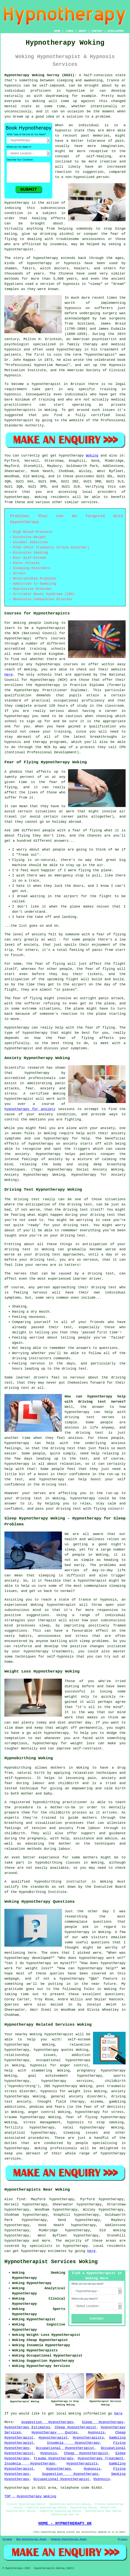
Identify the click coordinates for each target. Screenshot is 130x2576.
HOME (57, 31)
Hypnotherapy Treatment (100, 2458)
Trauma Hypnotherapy (53, 2458)
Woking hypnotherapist (51, 2034)
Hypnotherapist (53, 2438)
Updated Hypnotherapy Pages (69, 2539)
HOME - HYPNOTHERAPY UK (65, 2523)
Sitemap (7, 2539)
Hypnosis (96, 2432)
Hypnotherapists (88, 2438)
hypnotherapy (45, 258)
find (21, 2199)
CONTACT (97, 31)
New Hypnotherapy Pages (31, 2539)
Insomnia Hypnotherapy (73, 2443)
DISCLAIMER (116, 31)
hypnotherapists (19, 410)
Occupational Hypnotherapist (65, 2448)
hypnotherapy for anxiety (29, 1109)
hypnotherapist (18, 249)
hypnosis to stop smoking (95, 2122)
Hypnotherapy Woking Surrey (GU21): (40, 75)
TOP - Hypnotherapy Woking (30, 2496)
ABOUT (83, 31)
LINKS (69, 31)
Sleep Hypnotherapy (102, 2422)
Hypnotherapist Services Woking (51, 2262)
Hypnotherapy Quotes (54, 2432)
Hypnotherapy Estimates (27, 2427)
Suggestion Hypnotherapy (47, 2422)
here (8, 675)
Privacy (123, 2539)
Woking (92, 455)
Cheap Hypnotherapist (75, 2427)
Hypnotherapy (58, 2469)
